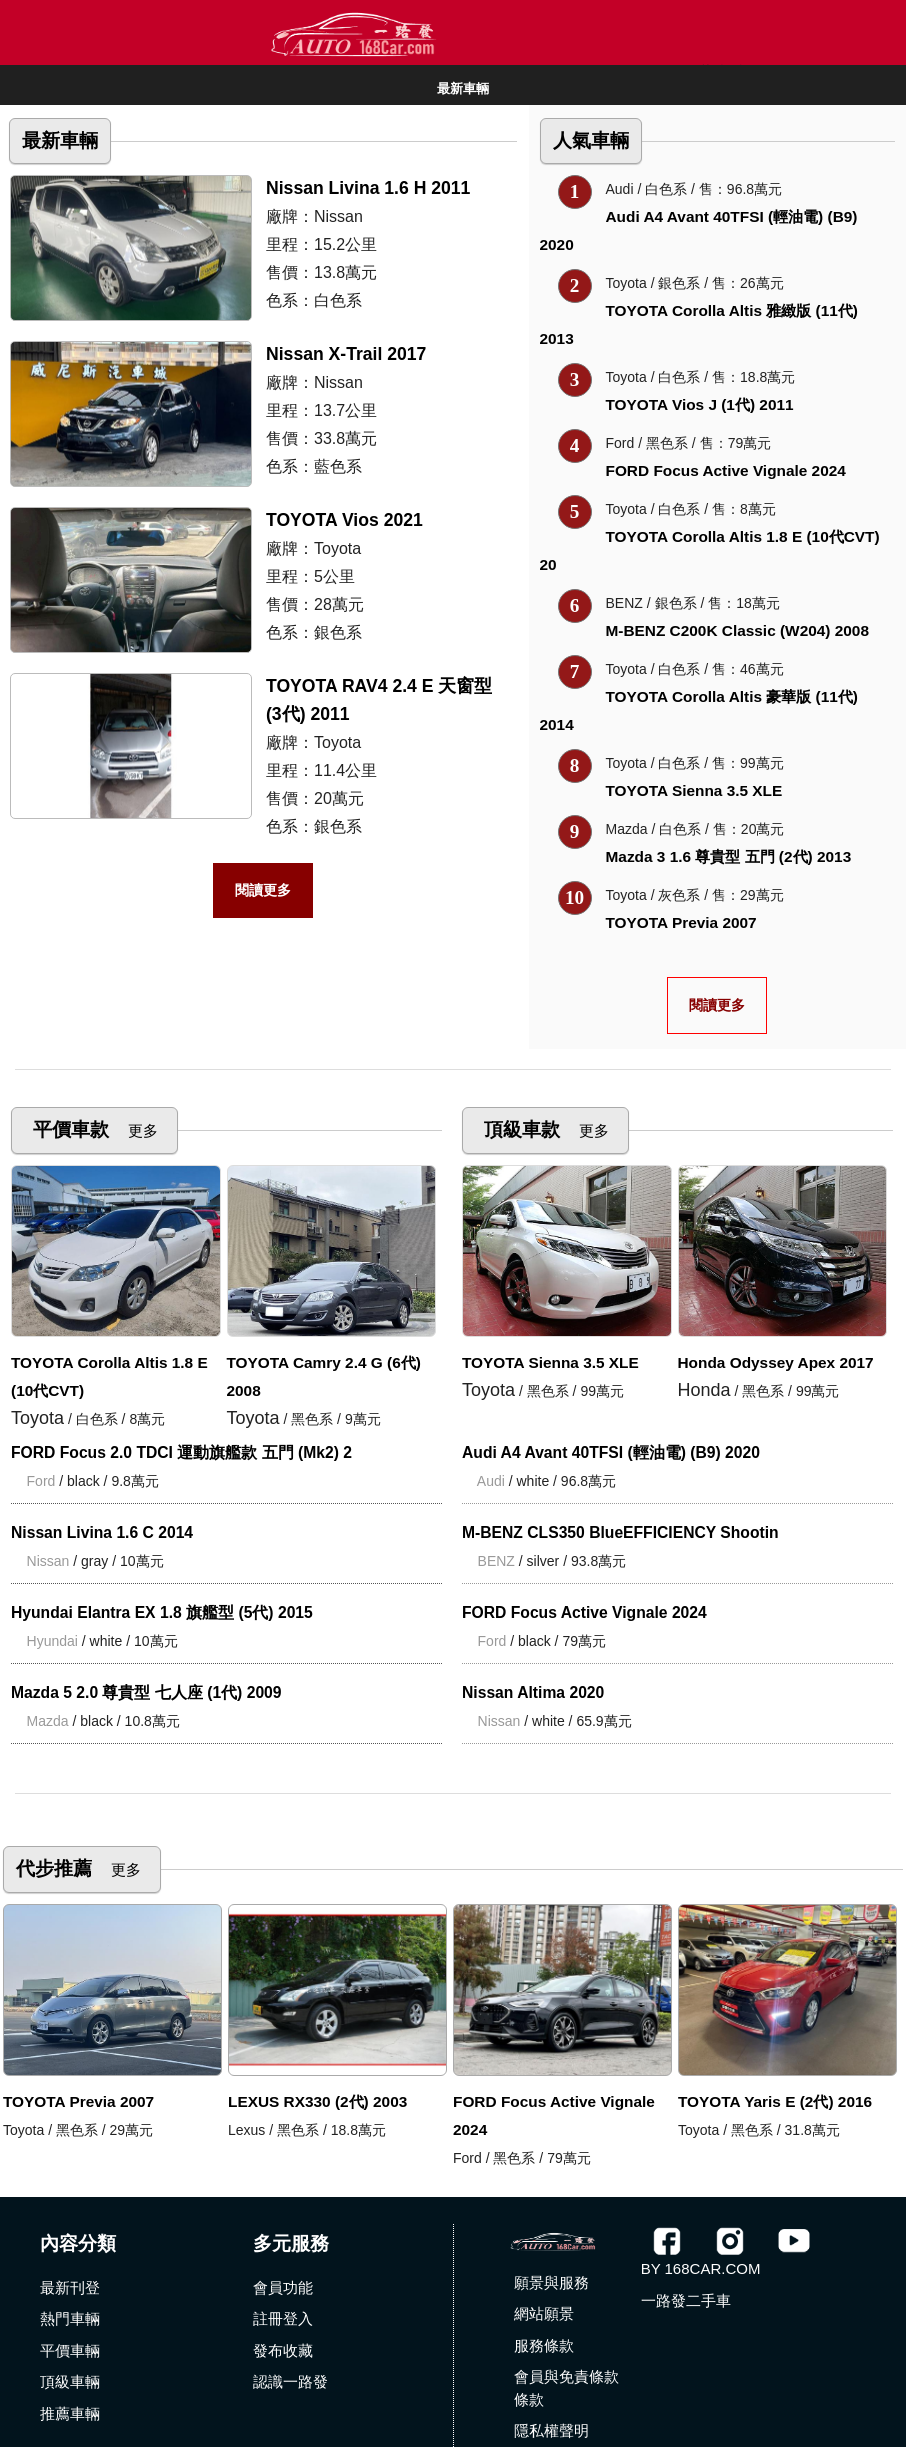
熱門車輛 (70, 2318)
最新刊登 (70, 2287)
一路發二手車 (686, 2300)
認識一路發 (290, 2381)
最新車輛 (463, 88)
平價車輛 (70, 2350)
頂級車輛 (70, 2381)
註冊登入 (283, 2318)
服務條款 (544, 2345)
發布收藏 (283, 2350)
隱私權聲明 (551, 2430)
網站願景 (544, 2313)
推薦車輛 (70, 2413)
